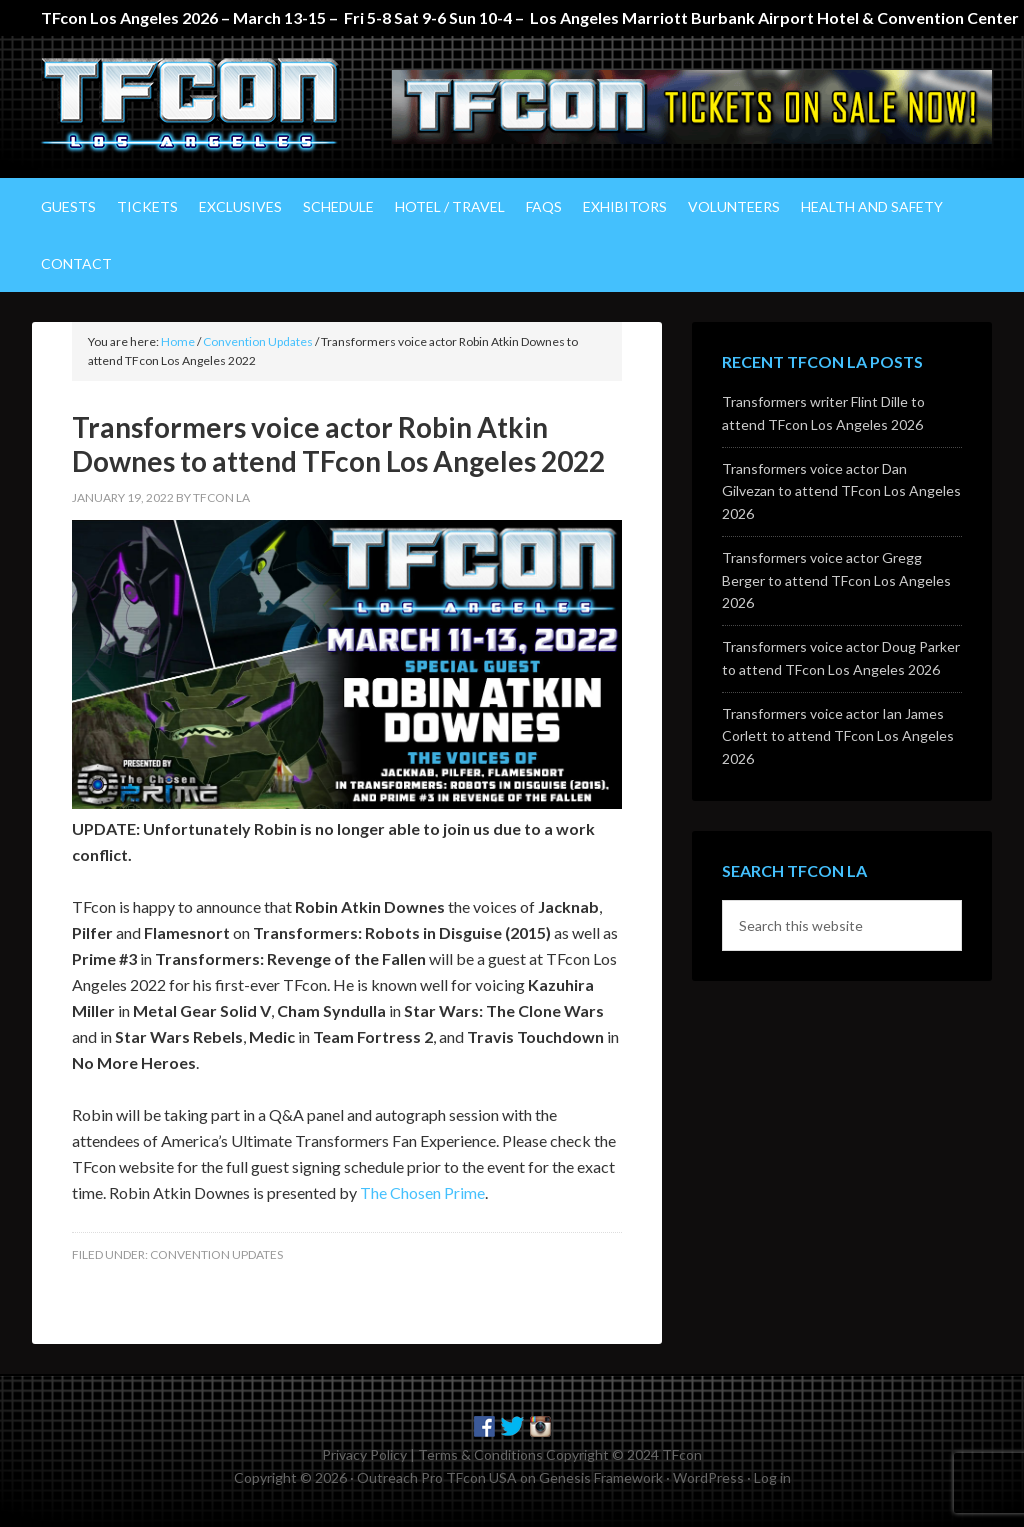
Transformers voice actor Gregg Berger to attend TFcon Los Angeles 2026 (836, 578)
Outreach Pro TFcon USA (437, 1475)
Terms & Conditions (480, 1452)
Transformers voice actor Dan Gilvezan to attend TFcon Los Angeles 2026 (841, 489)
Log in (772, 1475)
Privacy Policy (364, 1452)
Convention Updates (216, 1252)
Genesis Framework (601, 1475)
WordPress (708, 1475)
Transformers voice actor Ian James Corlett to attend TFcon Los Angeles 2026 (838, 734)
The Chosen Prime (422, 1190)
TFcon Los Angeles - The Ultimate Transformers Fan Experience (202, 106)
